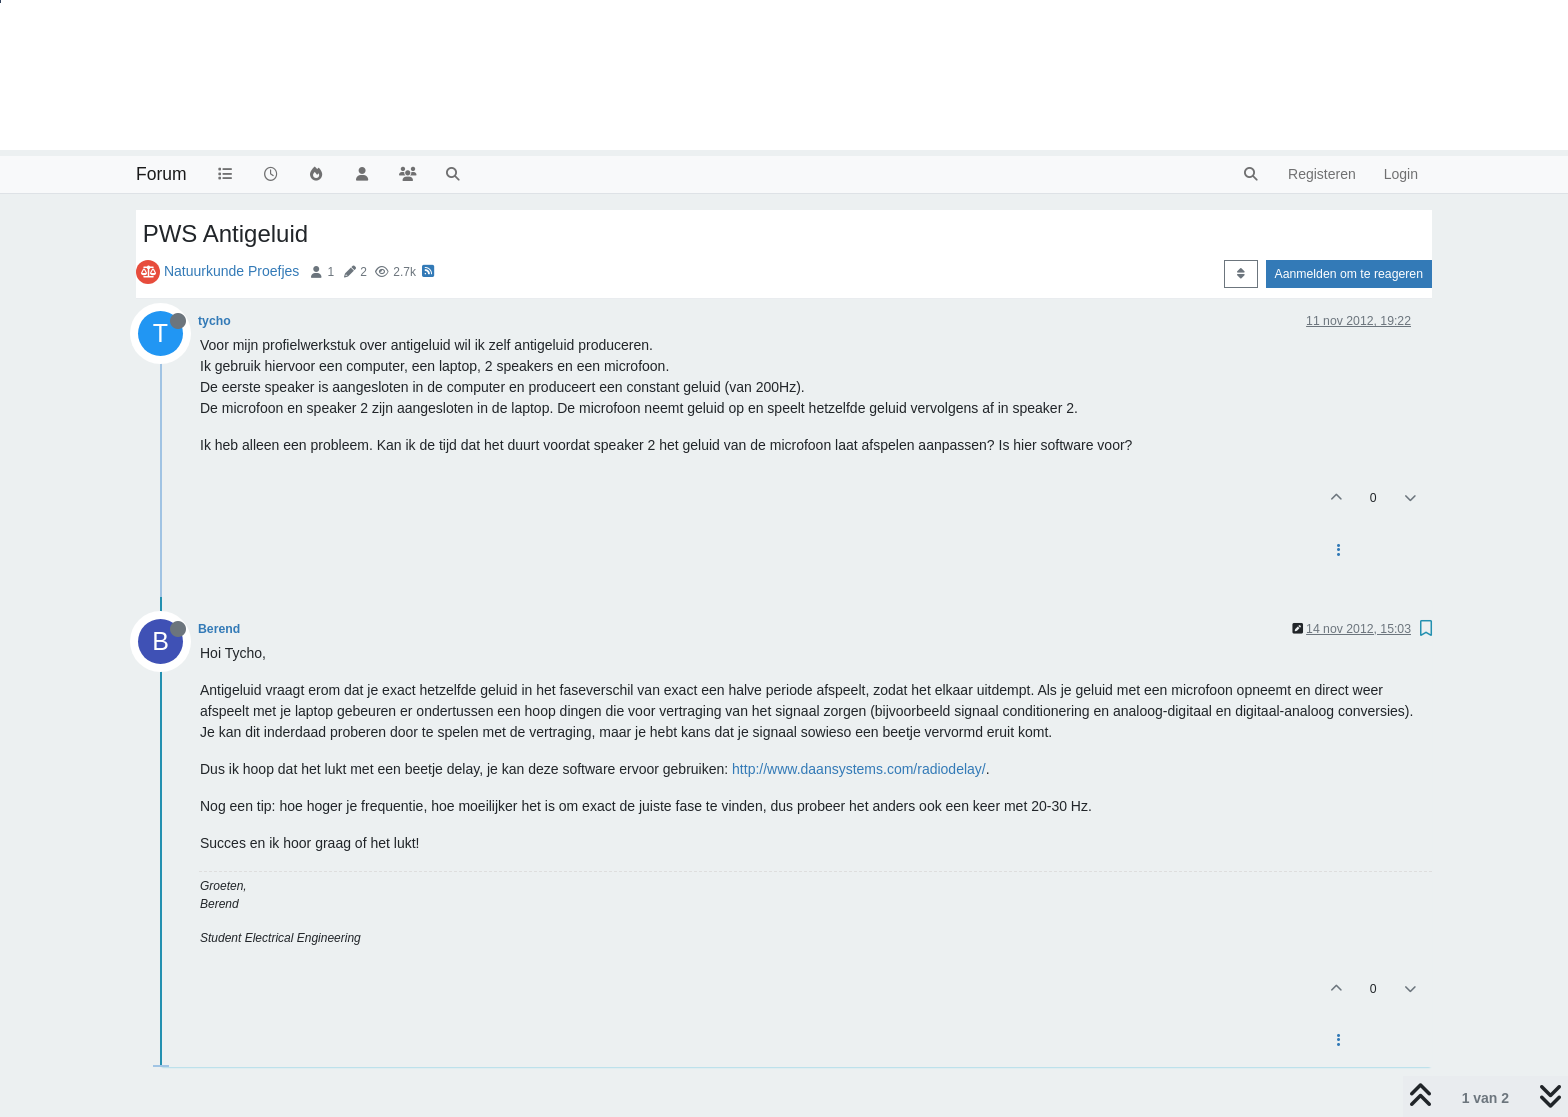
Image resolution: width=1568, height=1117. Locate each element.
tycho (214, 321)
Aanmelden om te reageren (1349, 274)
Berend (219, 629)
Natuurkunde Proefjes (231, 271)
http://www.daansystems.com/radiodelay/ (859, 769)
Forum (161, 174)
